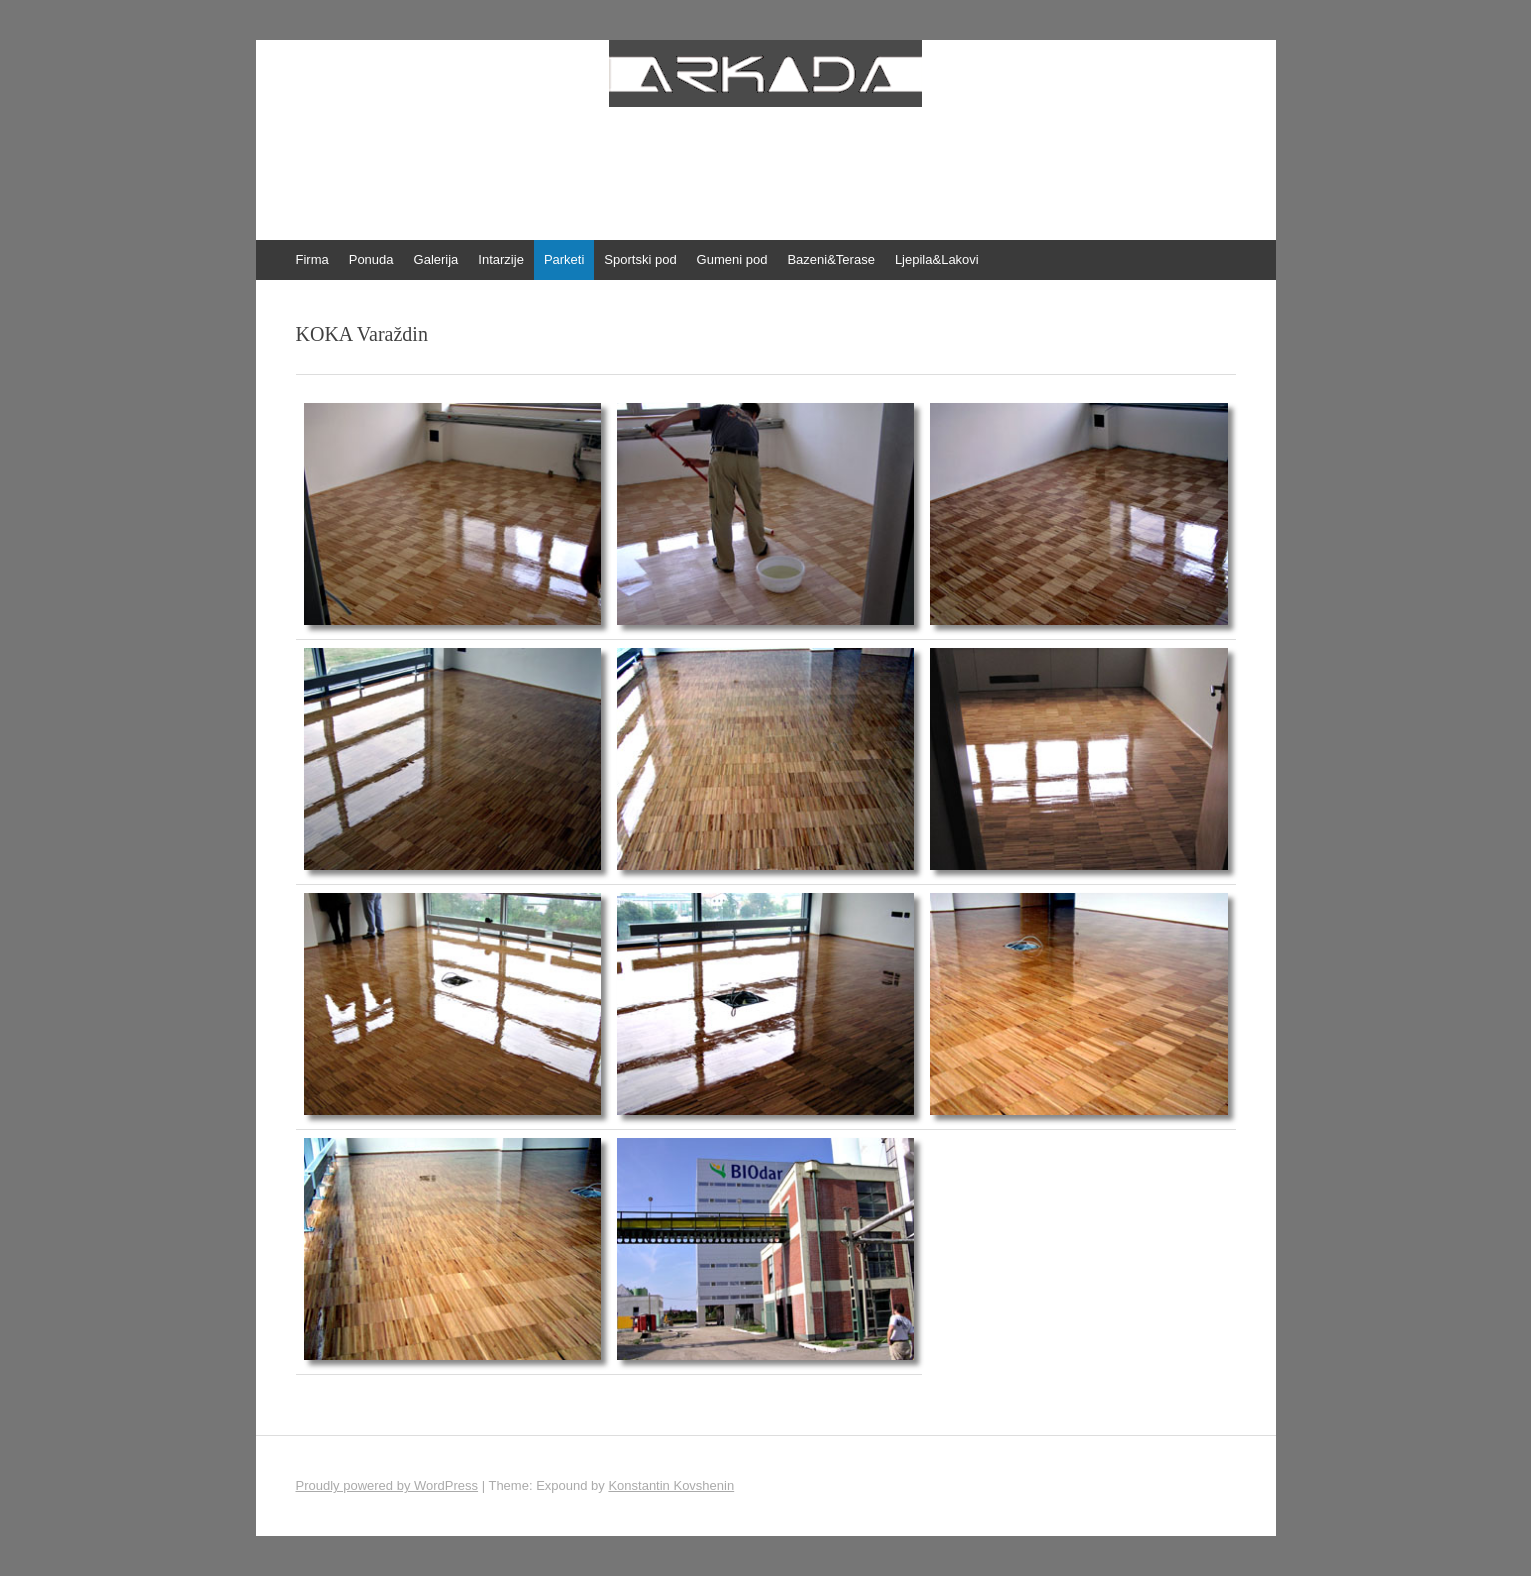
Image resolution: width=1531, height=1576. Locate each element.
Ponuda (371, 259)
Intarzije (501, 259)
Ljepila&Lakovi (937, 259)
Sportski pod (640, 259)
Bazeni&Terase (830, 259)
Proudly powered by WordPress (387, 1485)
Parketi (564, 259)
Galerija (436, 259)
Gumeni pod (732, 259)
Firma (312, 259)
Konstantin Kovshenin (671, 1485)
